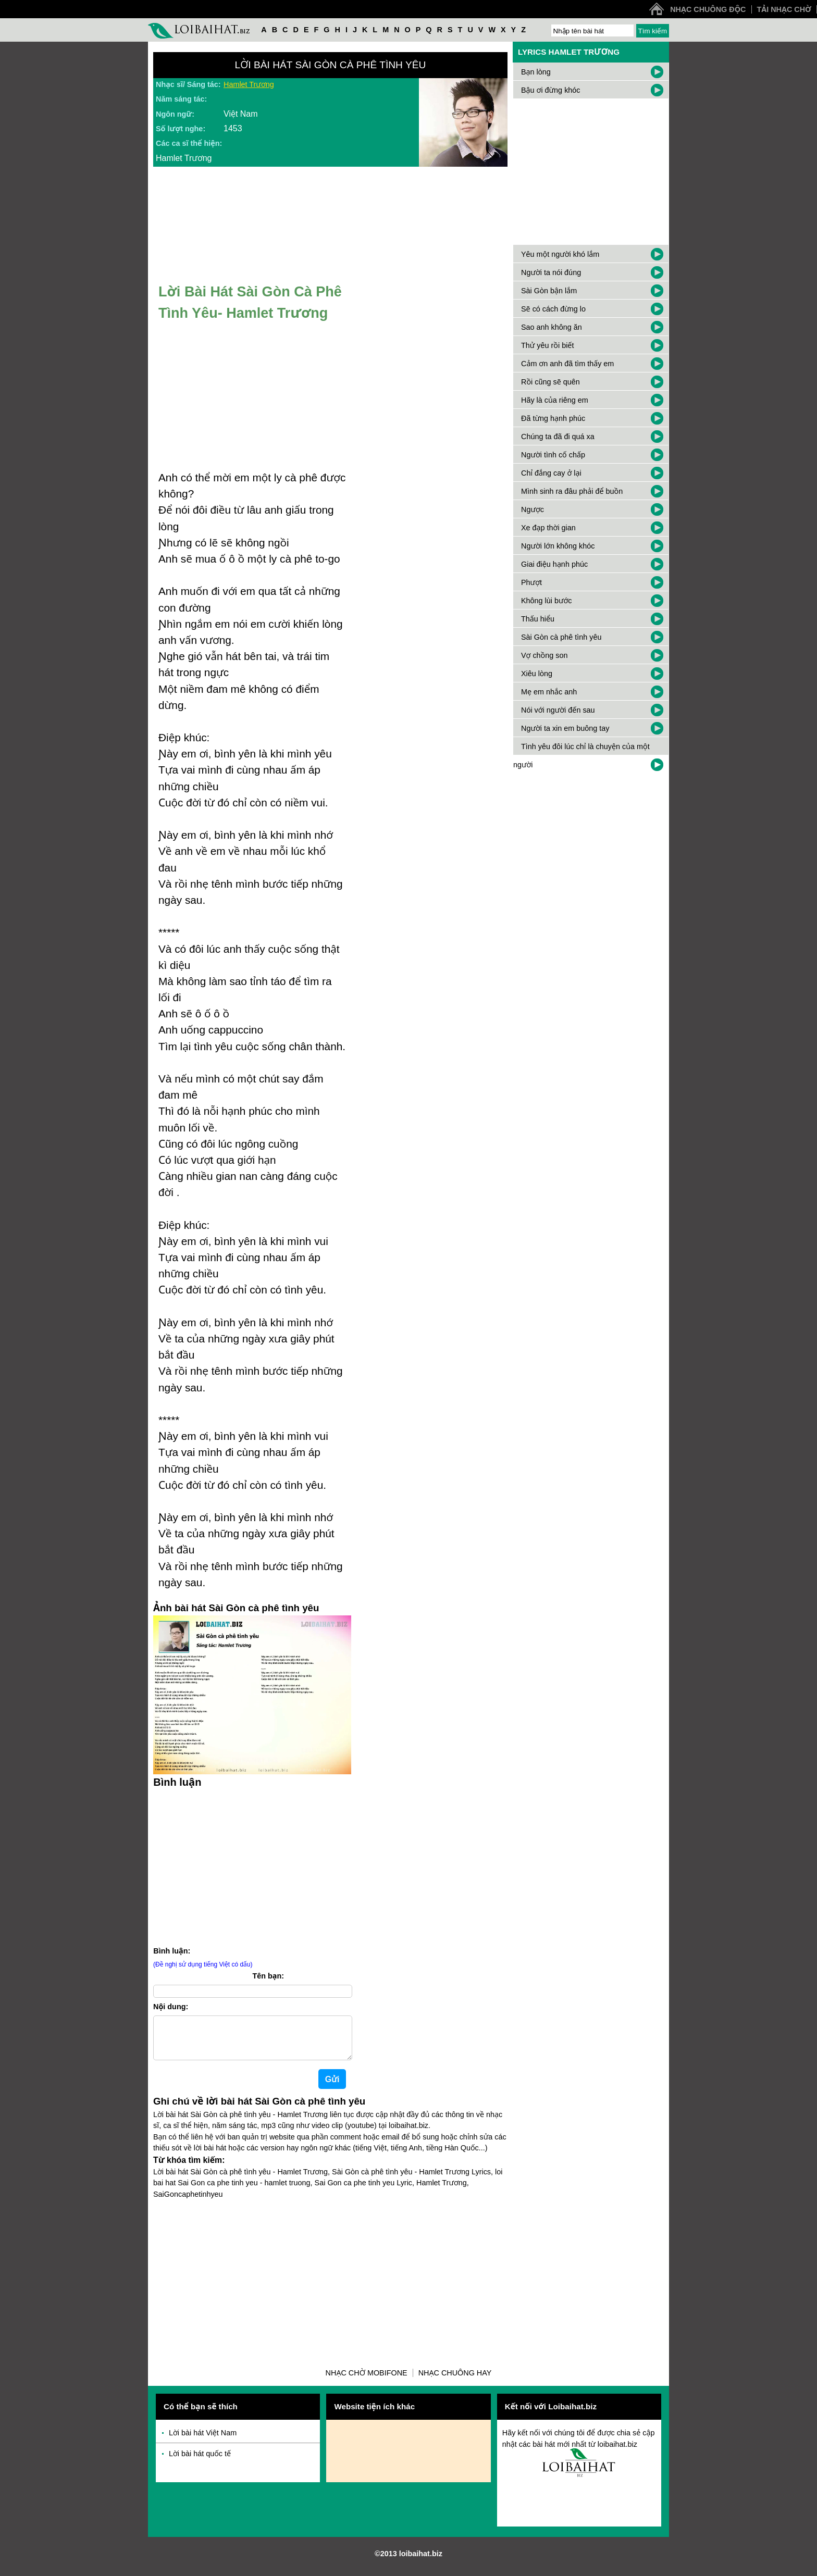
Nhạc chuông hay (455, 2381)
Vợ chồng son (544, 655)
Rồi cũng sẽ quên (550, 382)
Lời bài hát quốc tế (200, 2462)
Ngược (532, 509)
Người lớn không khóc (558, 546)
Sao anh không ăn (551, 327)
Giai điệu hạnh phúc (554, 564)
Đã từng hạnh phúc (553, 418)
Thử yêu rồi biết (547, 345)
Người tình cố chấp (553, 455)
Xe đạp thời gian (548, 528)
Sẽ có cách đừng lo (553, 309)
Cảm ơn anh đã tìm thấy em (567, 363)
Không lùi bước (546, 600)
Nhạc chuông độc (708, 9)
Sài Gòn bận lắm (549, 291)
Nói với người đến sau (558, 710)
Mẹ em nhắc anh (549, 692)
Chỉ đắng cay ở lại (551, 473)
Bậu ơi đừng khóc (550, 90)
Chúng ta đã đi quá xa (558, 436)
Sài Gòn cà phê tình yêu (561, 637)
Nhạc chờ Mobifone (366, 2381)
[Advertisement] (252, 1865)
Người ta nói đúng (551, 272)
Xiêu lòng (536, 673)
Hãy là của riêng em (554, 400)
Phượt (531, 582)
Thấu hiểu (537, 619)
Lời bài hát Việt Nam (203, 2441)
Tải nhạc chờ (784, 9)
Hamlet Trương (249, 84)
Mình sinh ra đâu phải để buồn (572, 491)
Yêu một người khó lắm (560, 254)
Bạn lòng (536, 72)
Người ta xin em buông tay (565, 728)
